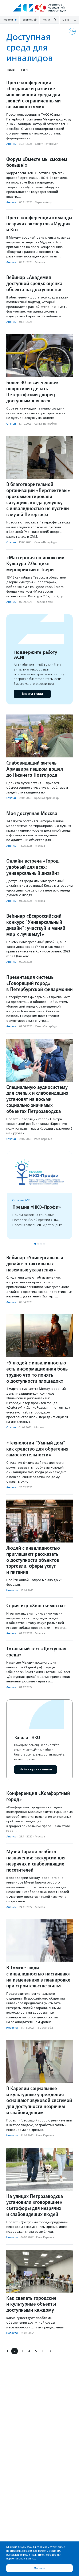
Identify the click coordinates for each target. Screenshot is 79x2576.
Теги (24, 69)
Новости (12, 1590)
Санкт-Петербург (46, 143)
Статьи (11, 423)
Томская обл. (45, 2027)
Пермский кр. (43, 202)
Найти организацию (35, 1769)
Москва (40, 262)
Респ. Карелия (43, 1139)
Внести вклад (32, 694)
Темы (10, 69)
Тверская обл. (44, 601)
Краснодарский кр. (46, 798)
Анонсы (11, 143)
